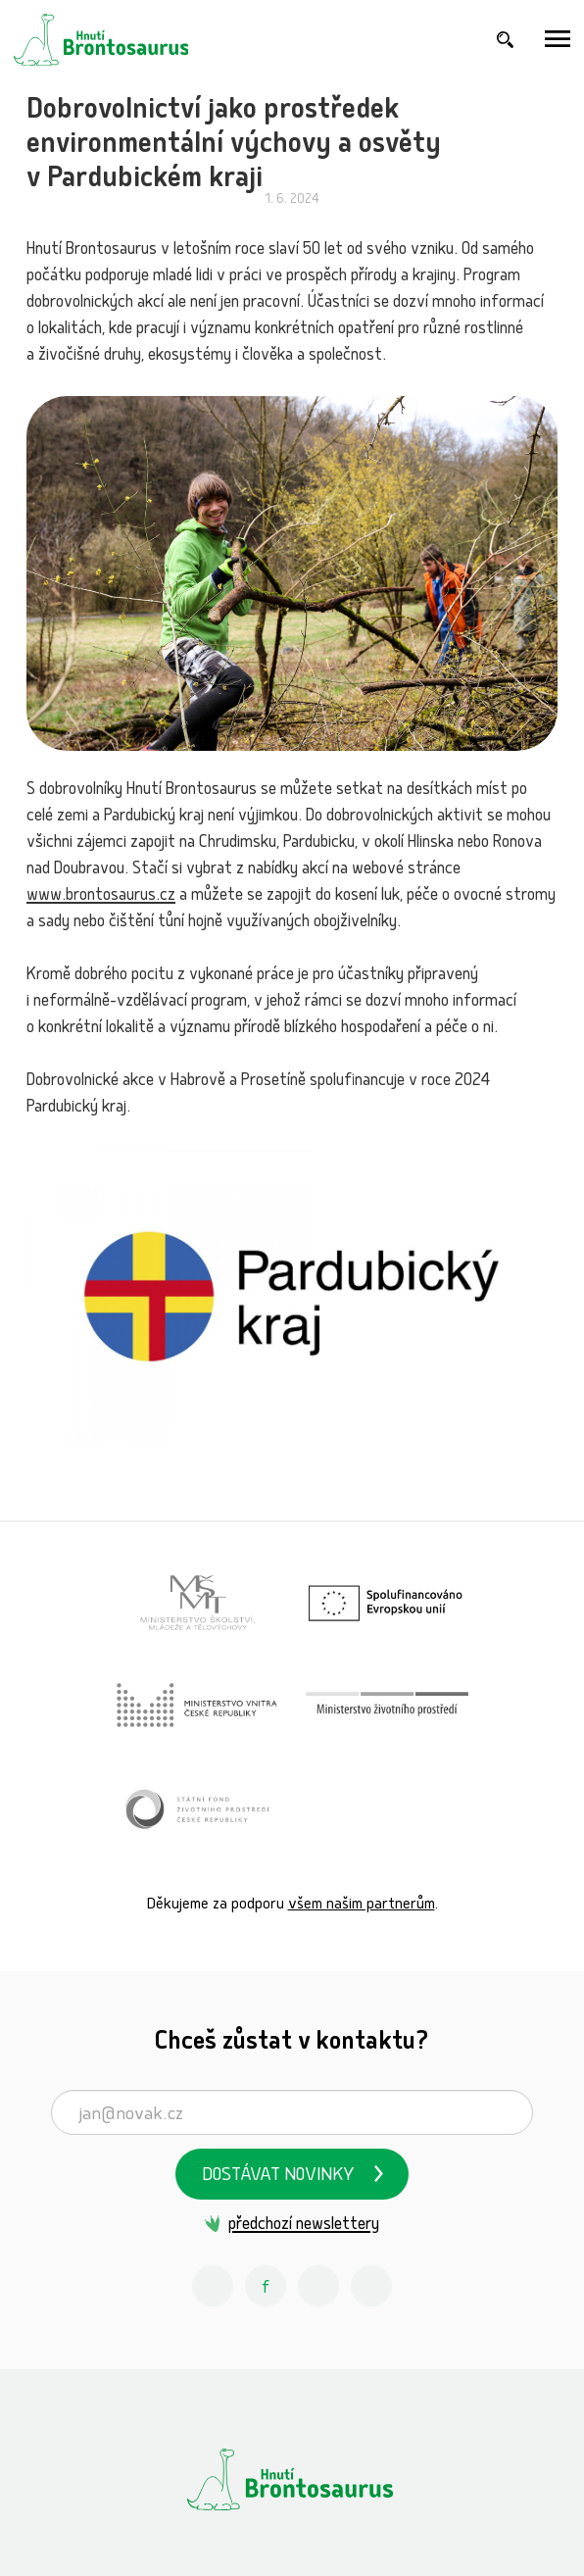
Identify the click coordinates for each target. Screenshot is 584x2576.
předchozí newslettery (303, 2225)
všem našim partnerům (361, 1905)
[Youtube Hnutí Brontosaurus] (318, 2285)
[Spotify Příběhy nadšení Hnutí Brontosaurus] (371, 2285)
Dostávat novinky (278, 2176)
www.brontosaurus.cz (100, 896)
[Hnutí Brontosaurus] (292, 2479)
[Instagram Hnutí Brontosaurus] (212, 2285)
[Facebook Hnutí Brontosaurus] (265, 2285)
